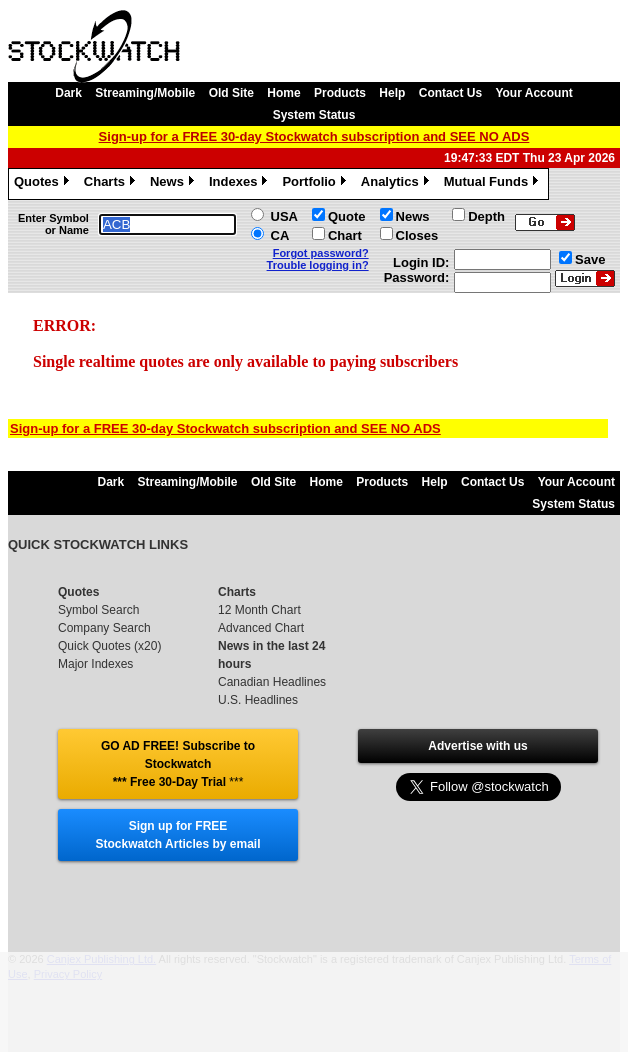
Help (392, 93)
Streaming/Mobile (145, 93)
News (174, 184)
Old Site (231, 93)
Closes (417, 235)
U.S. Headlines (258, 700)
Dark (68, 93)
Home (283, 93)
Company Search (104, 628)
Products (340, 93)
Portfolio (316, 184)
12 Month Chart (259, 610)
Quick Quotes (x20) (109, 646)
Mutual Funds (494, 184)
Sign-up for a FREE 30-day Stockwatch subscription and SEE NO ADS (314, 136)
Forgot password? (321, 253)
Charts (112, 184)
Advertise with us (477, 746)
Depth (486, 216)
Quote (347, 216)
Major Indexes (95, 664)
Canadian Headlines (272, 682)
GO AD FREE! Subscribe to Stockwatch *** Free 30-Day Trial (178, 764)
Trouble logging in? (318, 265)
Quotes (44, 184)
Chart (345, 235)
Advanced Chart (261, 628)
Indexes (240, 184)
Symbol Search (98, 610)
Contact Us (450, 93)
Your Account (533, 93)
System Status (314, 115)
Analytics (397, 184)
